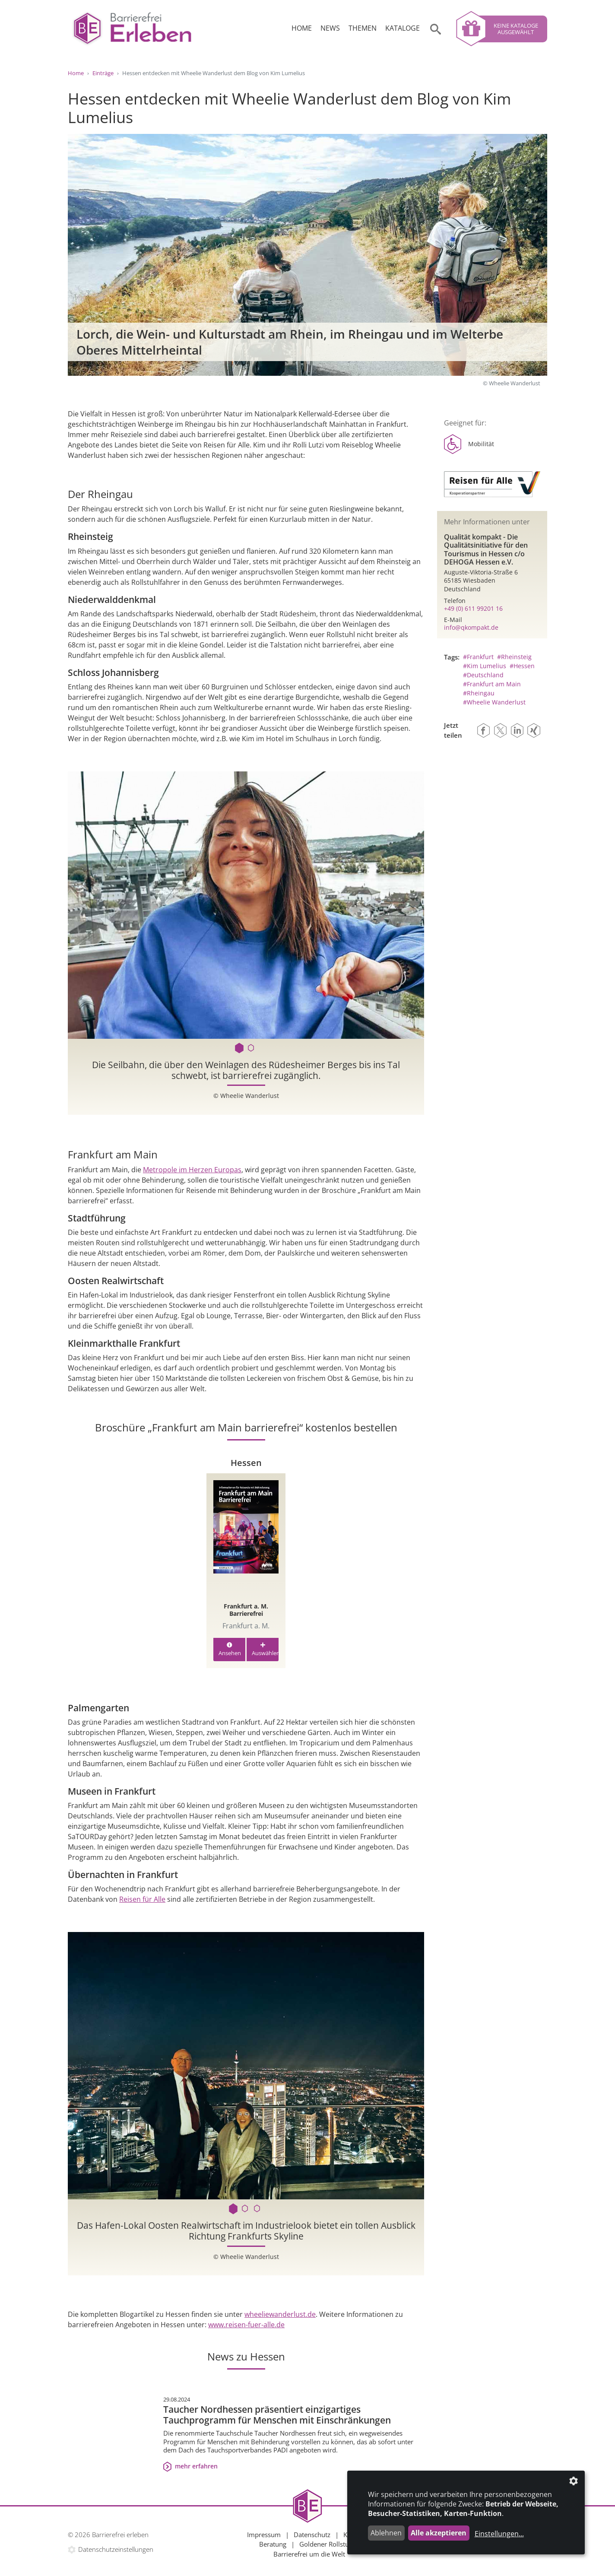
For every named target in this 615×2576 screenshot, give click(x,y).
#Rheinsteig (514, 657)
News (330, 28)
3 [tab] (258, 2209)
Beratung (272, 2544)
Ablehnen (386, 2533)
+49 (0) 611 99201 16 (473, 608)
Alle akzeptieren (438, 2533)
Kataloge (402, 28)
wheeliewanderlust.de (280, 2314)
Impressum (264, 2534)
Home (302, 28)
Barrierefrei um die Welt (309, 2554)
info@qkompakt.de (471, 627)
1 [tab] (240, 1048)
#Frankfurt (478, 657)
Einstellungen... (499, 2533)
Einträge (103, 73)
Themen (363, 28)
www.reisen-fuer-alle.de (246, 2324)
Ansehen (230, 1649)
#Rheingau (479, 693)
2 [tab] (252, 1048)
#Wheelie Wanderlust (494, 702)
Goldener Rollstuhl (327, 2544)
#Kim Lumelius (484, 666)
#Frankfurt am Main (492, 684)
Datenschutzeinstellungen (115, 2549)
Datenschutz (312, 2534)
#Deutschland (483, 675)
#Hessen (522, 666)
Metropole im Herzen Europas (192, 1169)
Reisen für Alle (142, 1899)
